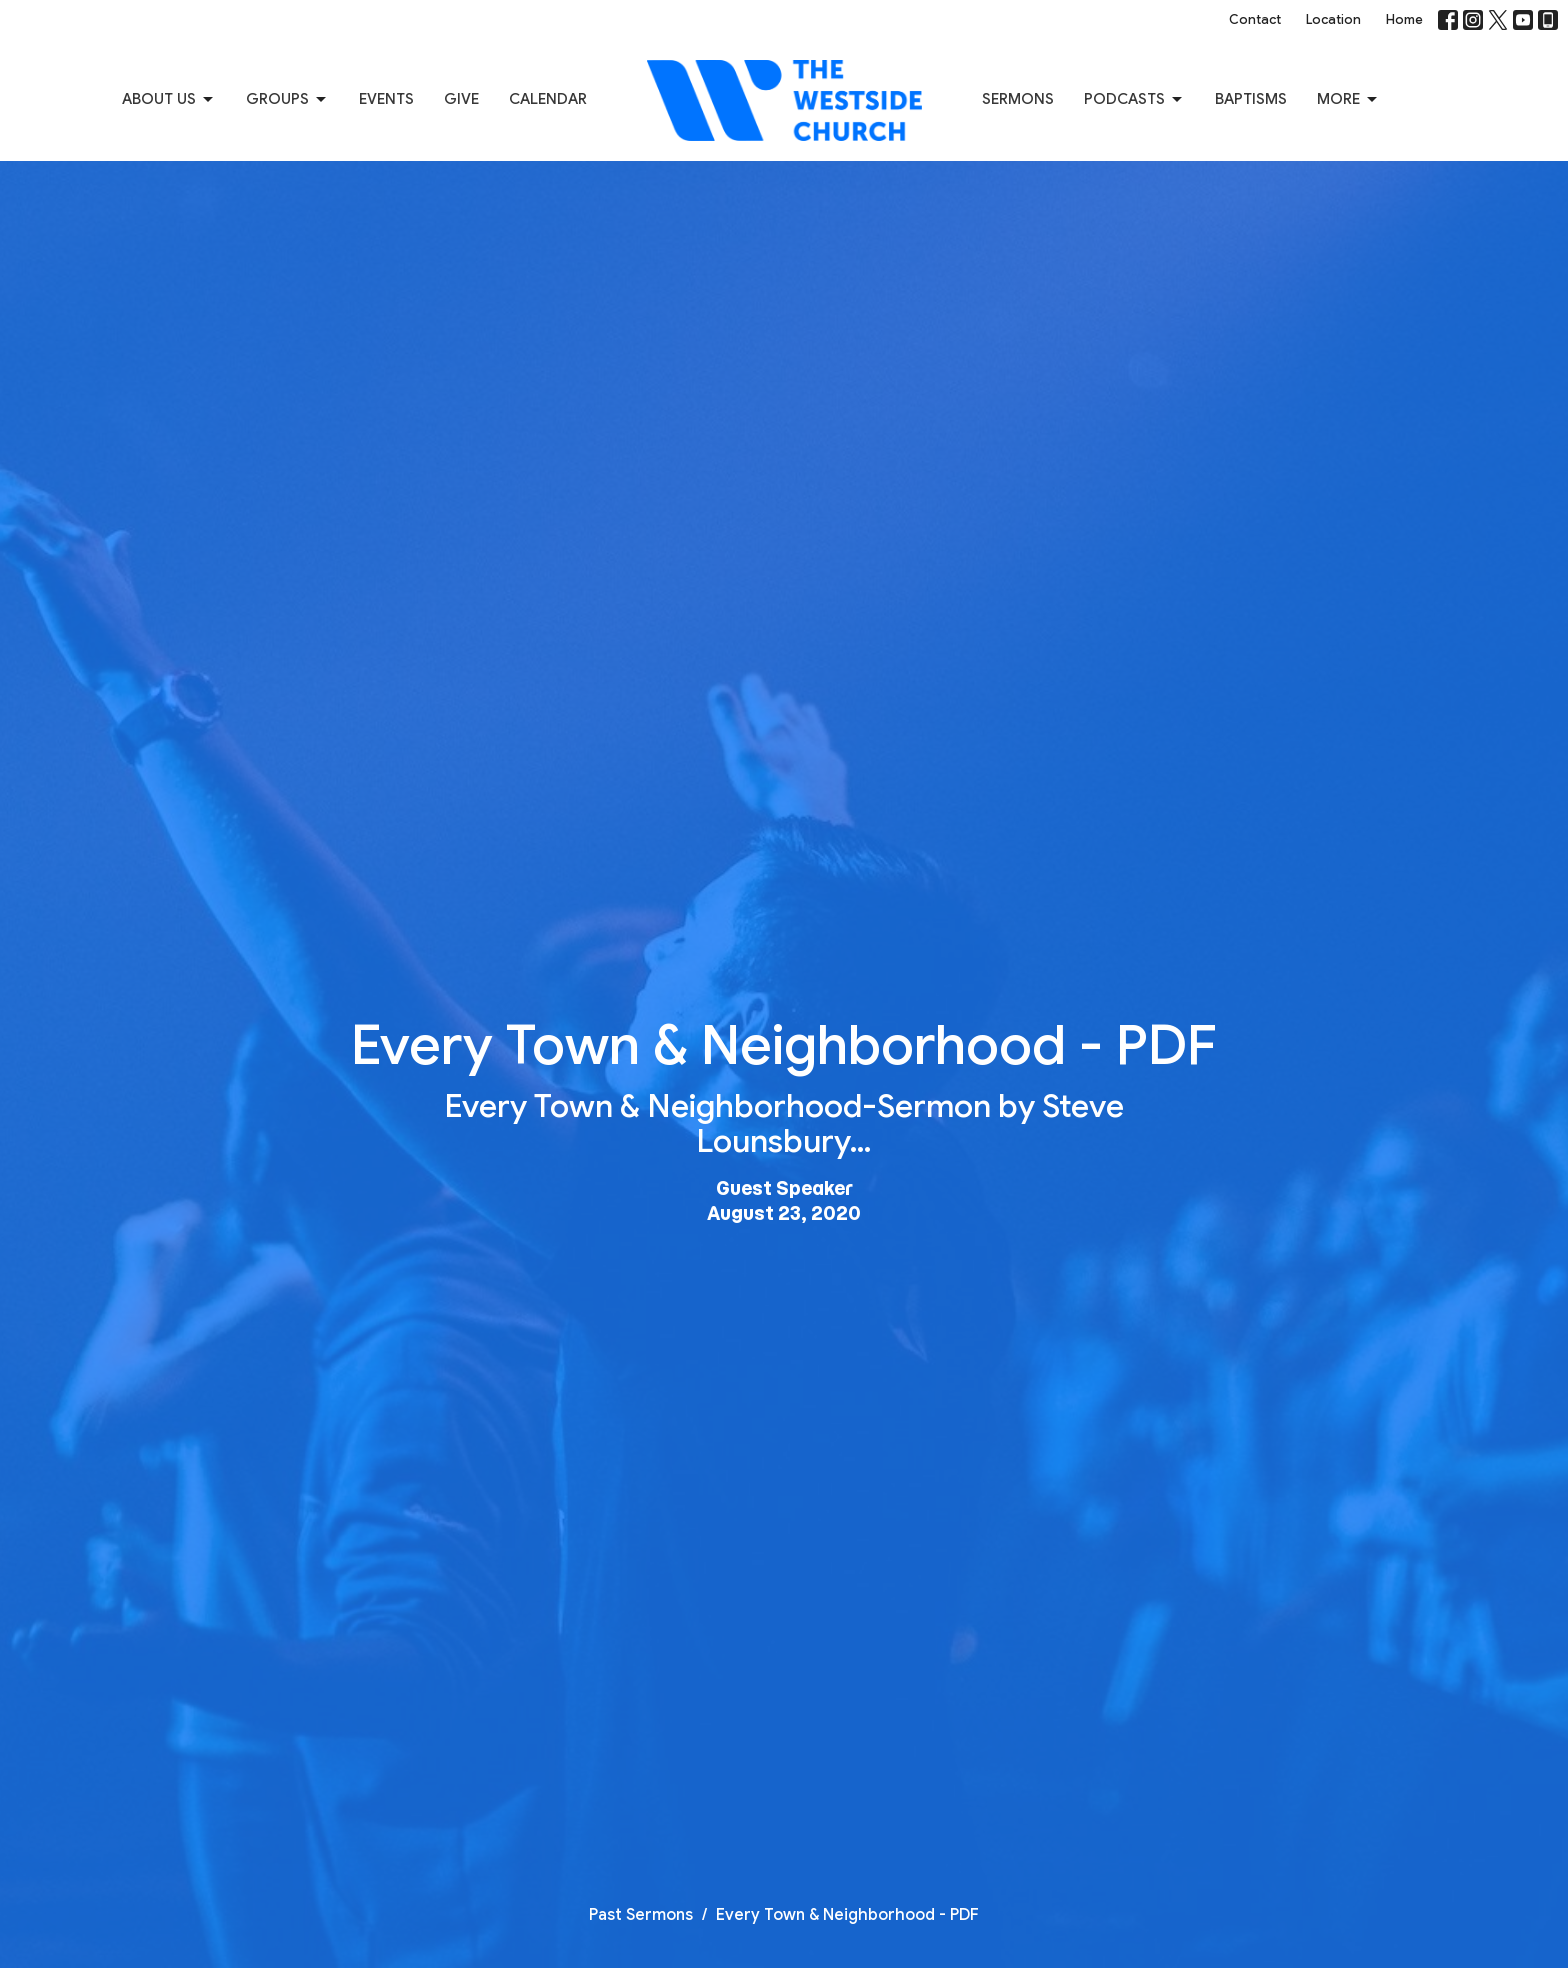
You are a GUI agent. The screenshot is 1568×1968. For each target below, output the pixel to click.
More (1348, 100)
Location (1333, 19)
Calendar (548, 99)
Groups (287, 100)
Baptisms (1251, 99)
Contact (1255, 19)
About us (169, 100)
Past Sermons (641, 1915)
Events (386, 99)
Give (461, 99)
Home (1404, 19)
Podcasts (1134, 100)
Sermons (1018, 99)
